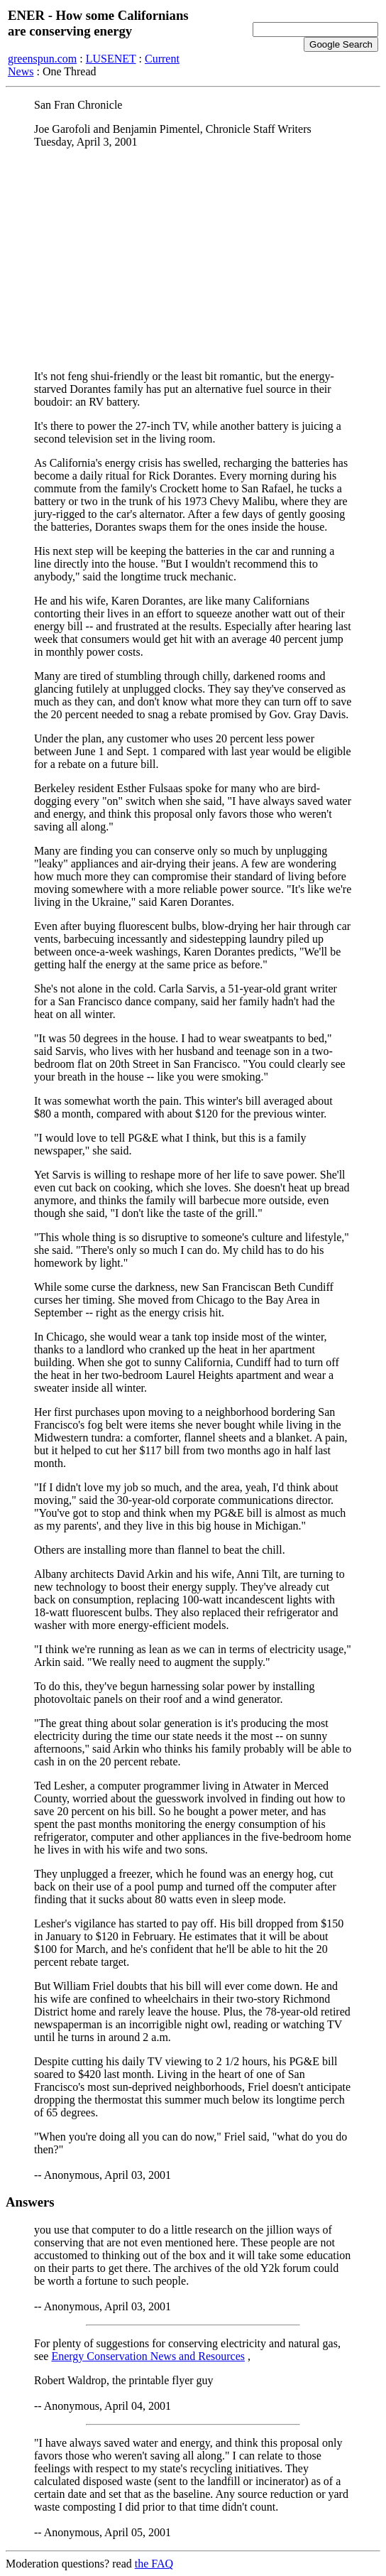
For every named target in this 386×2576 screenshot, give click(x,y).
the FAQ (154, 2564)
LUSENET (111, 59)
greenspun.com (42, 59)
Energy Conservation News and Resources (148, 2356)
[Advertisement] (193, 259)
